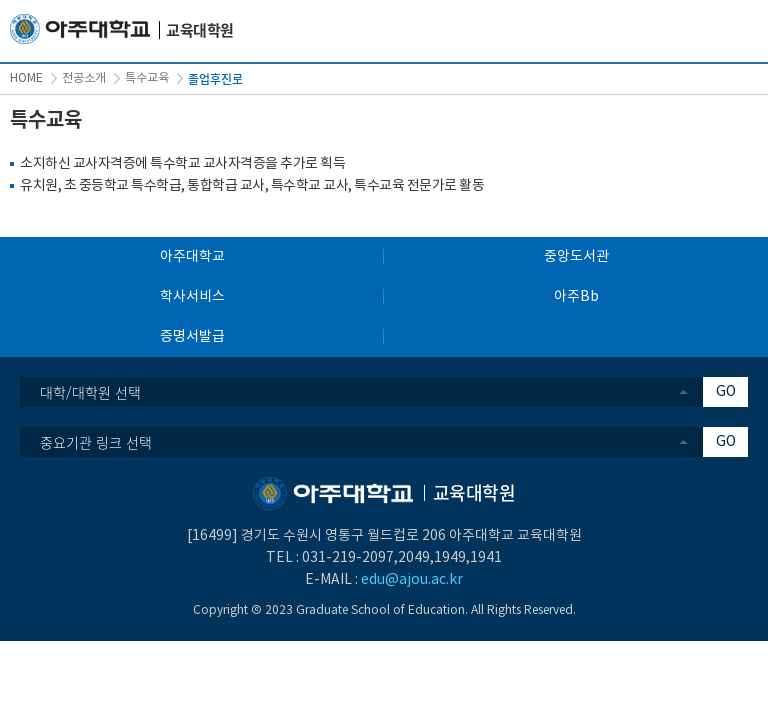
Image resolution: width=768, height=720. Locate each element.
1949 (450, 558)
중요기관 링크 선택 (96, 442)
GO (726, 392)
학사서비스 (192, 297)
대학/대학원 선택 (90, 392)
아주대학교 (192, 257)
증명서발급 (192, 337)
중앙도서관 (576, 257)
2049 (414, 558)
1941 (486, 558)
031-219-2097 (348, 558)
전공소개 (84, 78)
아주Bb (576, 297)
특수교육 (147, 78)
